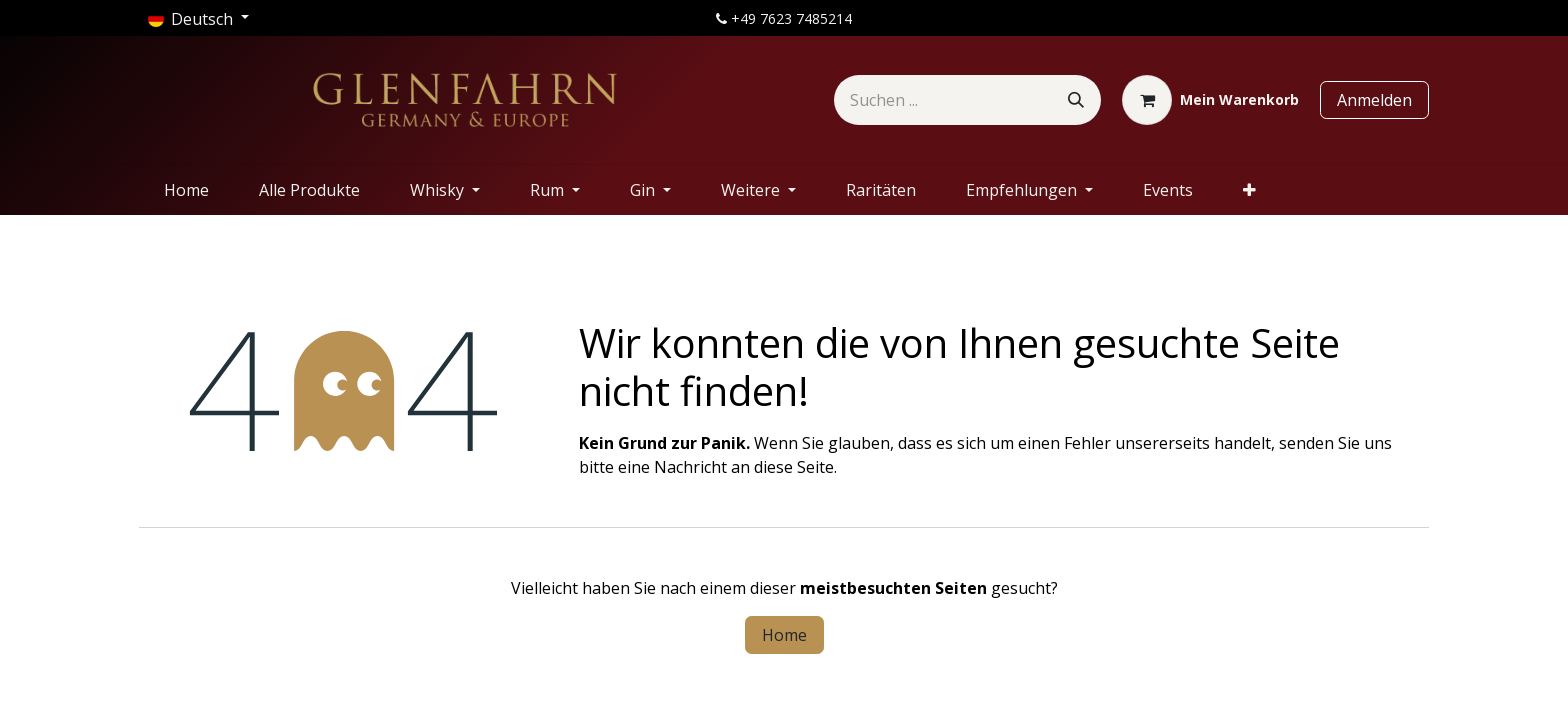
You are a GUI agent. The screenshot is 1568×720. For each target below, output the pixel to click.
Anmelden (1374, 100)
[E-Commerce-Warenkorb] (1210, 100)
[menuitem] (186, 190)
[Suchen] (1076, 100)
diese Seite (794, 467)
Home (784, 635)
